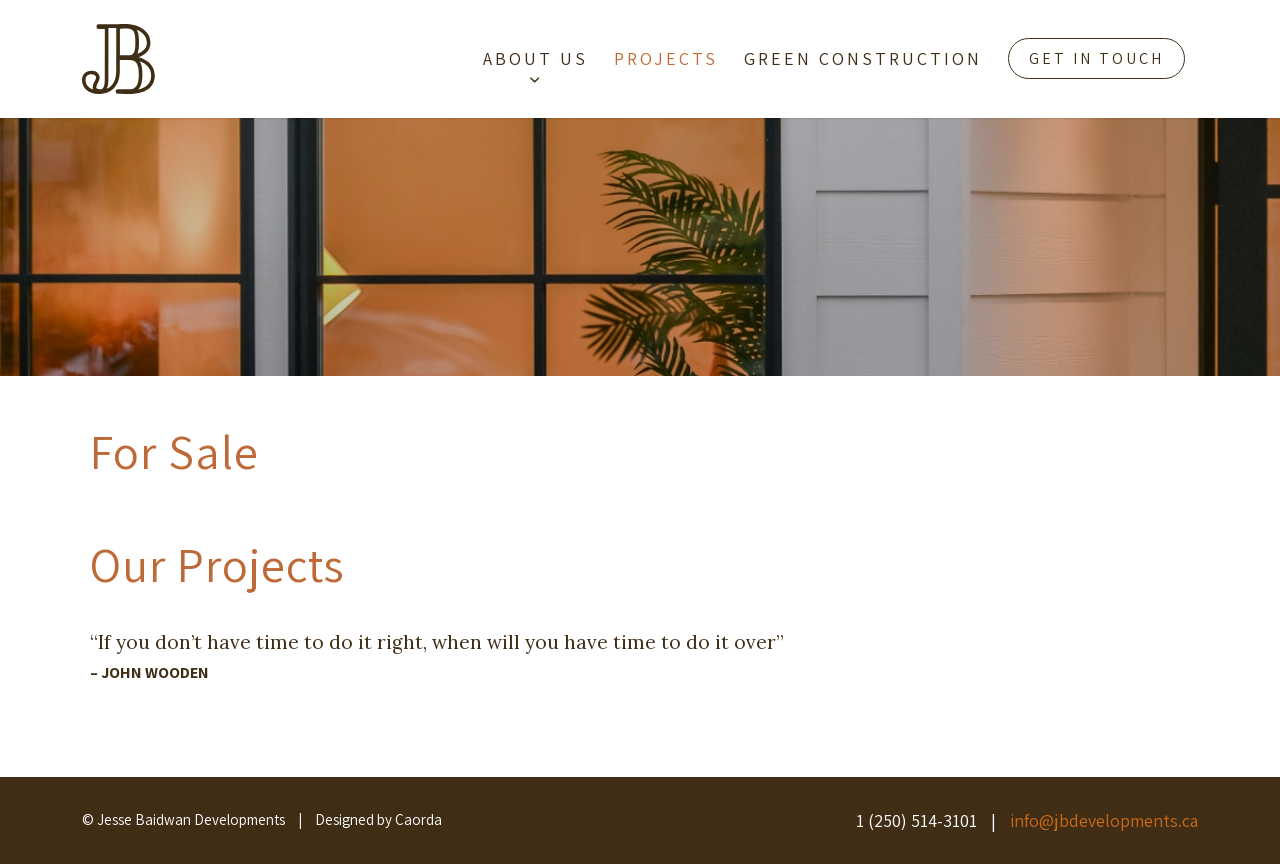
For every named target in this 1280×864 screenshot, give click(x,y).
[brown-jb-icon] (118, 59)
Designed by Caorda (378, 819)
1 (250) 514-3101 (916, 820)
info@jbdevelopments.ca (1104, 820)
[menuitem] (535, 59)
